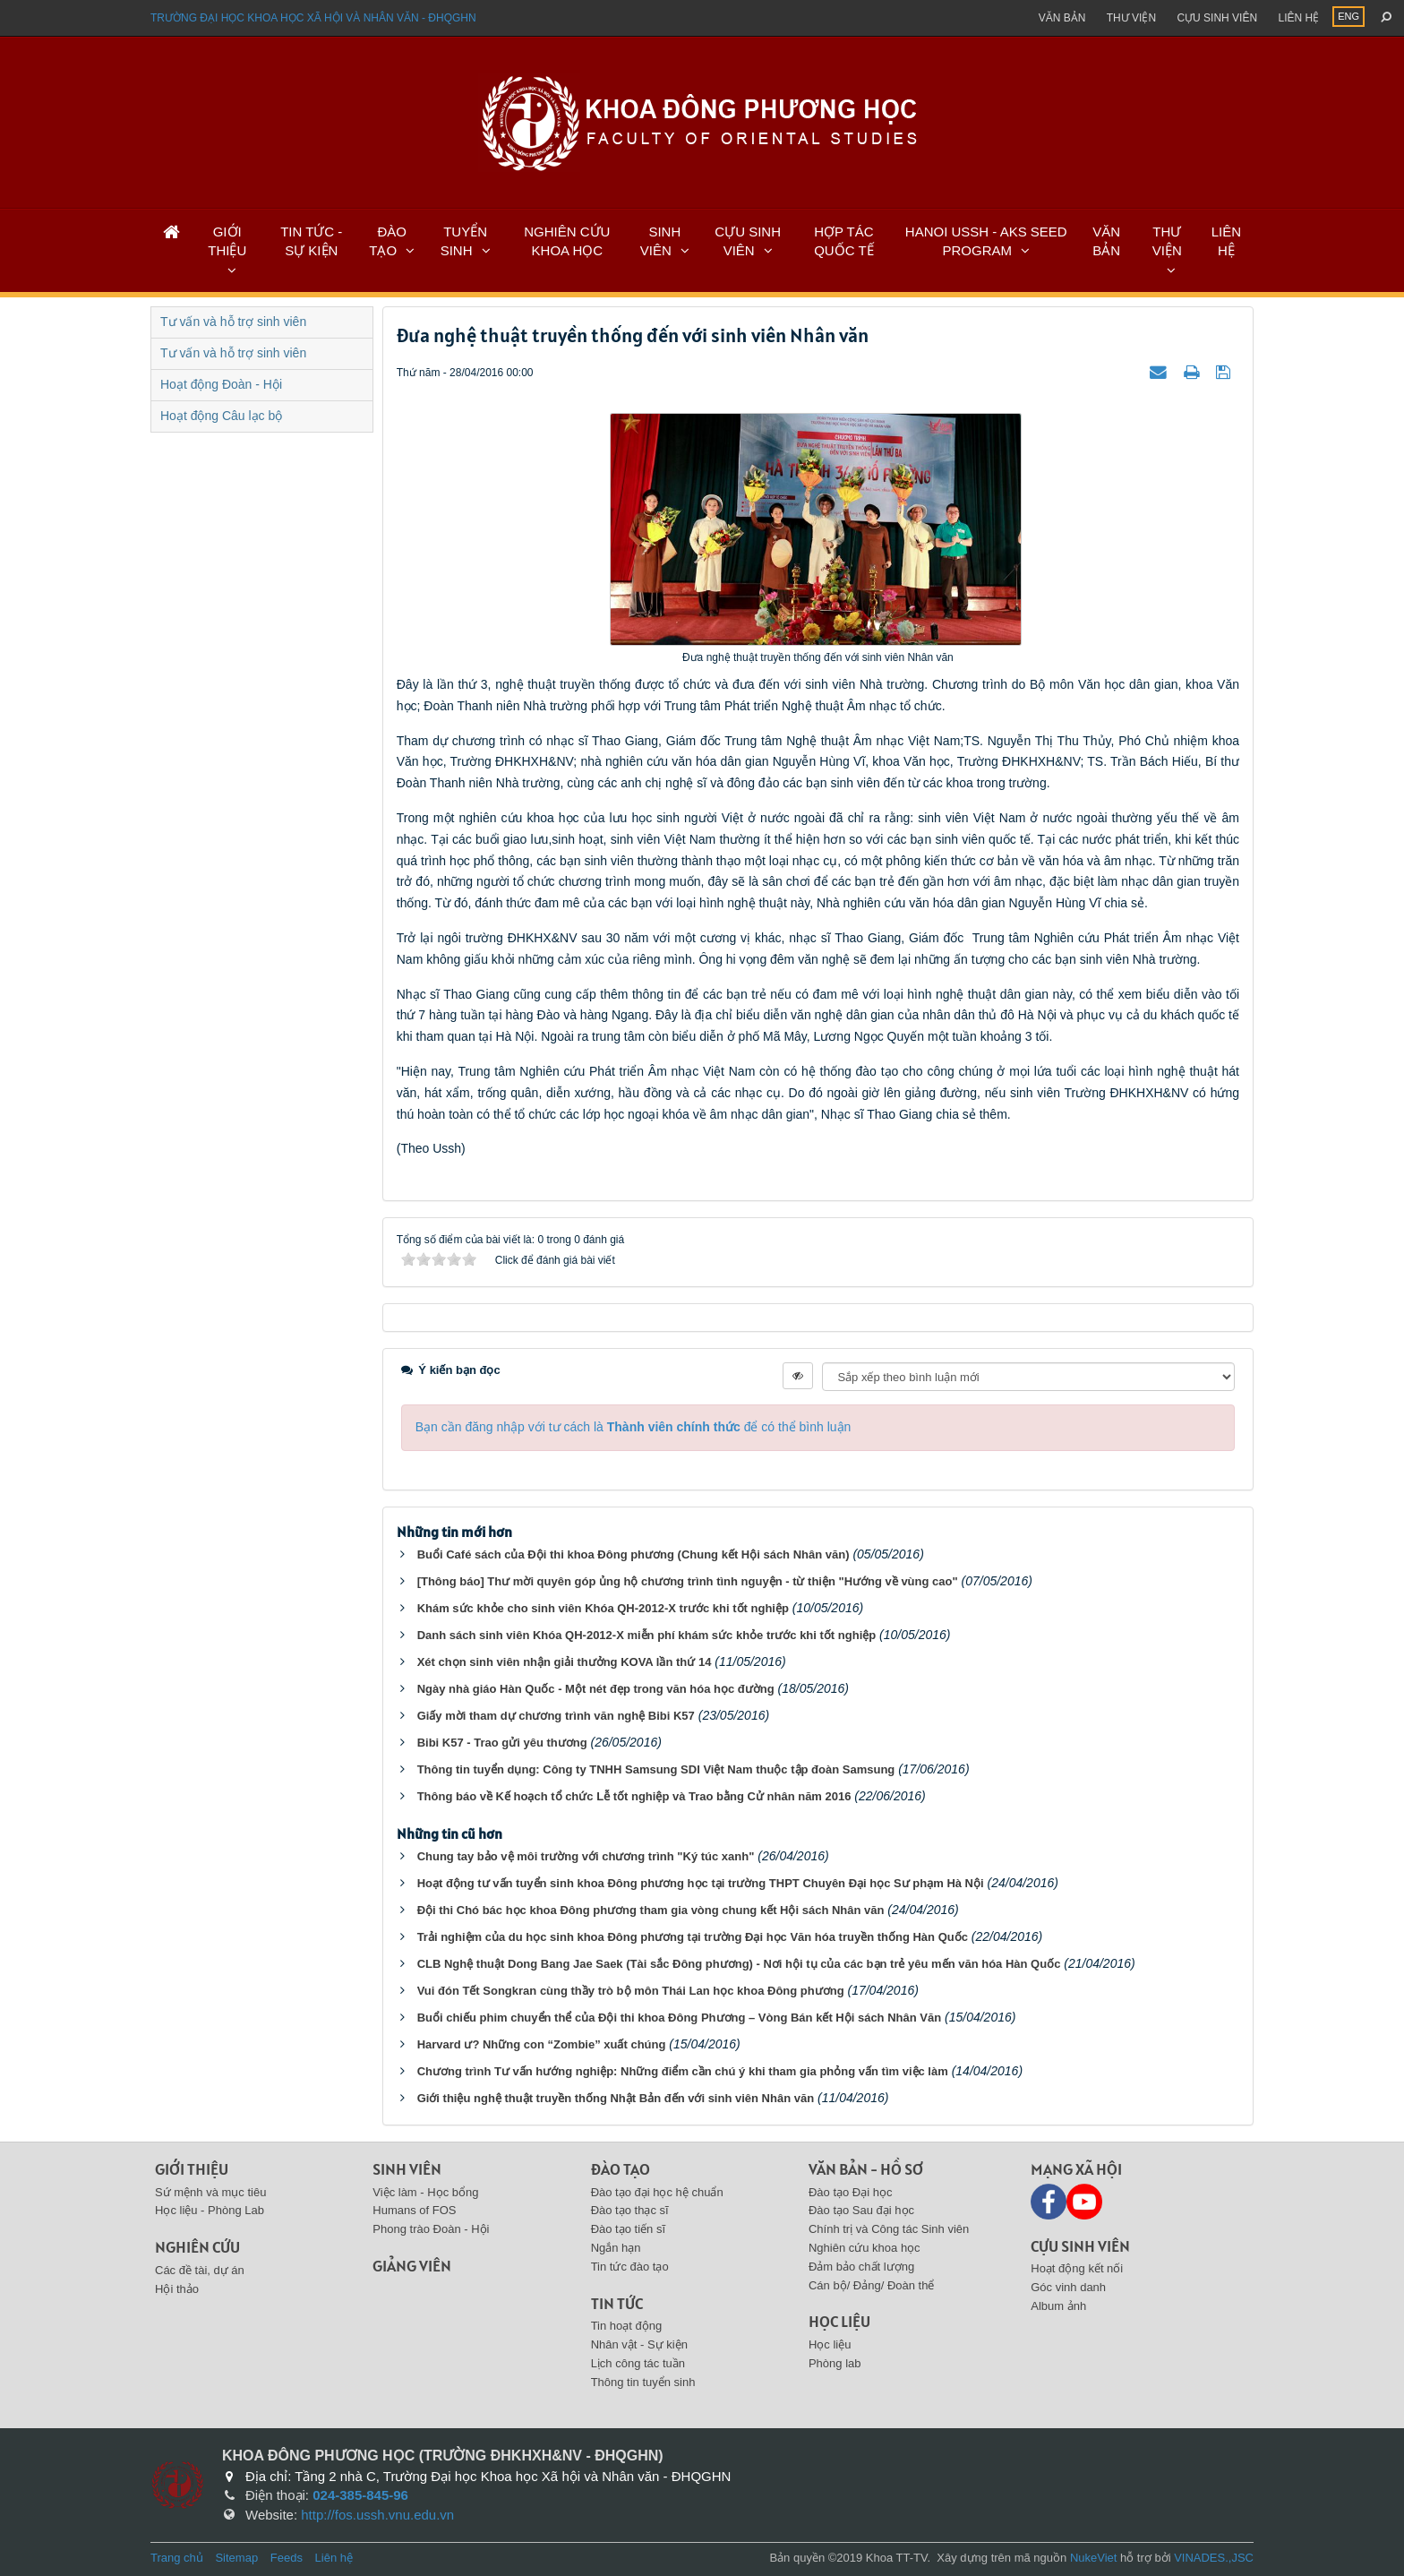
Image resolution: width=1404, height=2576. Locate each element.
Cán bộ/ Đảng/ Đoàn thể (872, 2285)
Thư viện (1131, 18)
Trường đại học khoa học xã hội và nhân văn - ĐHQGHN (313, 18)
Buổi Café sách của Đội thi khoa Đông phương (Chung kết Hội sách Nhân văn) (633, 1554)
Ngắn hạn (616, 2247)
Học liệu (839, 2321)
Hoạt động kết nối (1077, 2268)
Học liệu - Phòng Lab (209, 2210)
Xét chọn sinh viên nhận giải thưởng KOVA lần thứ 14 (564, 1662)
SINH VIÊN (660, 241)
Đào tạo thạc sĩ (630, 2210)
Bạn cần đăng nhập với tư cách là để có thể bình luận (633, 1427)
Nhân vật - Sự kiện (639, 2344)
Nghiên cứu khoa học (864, 2247)
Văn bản (1062, 18)
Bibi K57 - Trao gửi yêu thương (502, 1742)
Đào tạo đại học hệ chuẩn (657, 2192)
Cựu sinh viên (1217, 18)
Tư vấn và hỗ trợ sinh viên (233, 321)
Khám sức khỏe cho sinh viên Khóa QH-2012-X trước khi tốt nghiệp (603, 1608)
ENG (1348, 16)
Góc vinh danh (1068, 2287)
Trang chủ (176, 2557)
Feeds (286, 2557)
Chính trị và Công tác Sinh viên (889, 2229)
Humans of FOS (414, 2210)
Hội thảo (177, 2289)
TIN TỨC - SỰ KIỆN (311, 241)
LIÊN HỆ (1226, 241)
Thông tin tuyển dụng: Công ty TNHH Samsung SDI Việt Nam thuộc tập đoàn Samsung (656, 1769)
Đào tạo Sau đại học (861, 2210)
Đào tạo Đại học (851, 2192)
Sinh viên (406, 2169)
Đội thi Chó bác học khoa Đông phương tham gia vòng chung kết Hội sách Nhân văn (651, 1910)
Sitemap (236, 2557)
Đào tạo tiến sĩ (628, 2229)
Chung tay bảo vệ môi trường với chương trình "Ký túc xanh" (586, 1856)
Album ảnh (1058, 2306)
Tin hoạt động (627, 2325)
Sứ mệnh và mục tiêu (210, 2192)
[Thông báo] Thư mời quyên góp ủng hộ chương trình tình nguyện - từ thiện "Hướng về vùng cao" (687, 1581)
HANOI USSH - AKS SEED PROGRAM (986, 241)
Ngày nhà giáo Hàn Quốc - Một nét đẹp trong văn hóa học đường (596, 1689)
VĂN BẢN (1106, 241)
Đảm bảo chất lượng (861, 2266)
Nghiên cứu (197, 2247)
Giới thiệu (191, 2169)
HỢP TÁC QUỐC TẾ (843, 241)
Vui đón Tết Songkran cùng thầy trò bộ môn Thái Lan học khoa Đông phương (630, 1990)
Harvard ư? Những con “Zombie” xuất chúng (541, 2044)
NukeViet (1093, 2557)
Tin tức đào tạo (630, 2266)
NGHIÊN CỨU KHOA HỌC (567, 241)
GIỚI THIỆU (227, 241)
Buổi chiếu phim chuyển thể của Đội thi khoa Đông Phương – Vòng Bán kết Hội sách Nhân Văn (679, 2017)
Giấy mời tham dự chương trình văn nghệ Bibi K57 (556, 1715)
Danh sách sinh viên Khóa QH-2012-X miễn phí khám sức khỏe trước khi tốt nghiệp (647, 1635)
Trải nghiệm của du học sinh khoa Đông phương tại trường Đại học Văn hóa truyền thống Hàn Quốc (692, 1937)
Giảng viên (411, 2265)
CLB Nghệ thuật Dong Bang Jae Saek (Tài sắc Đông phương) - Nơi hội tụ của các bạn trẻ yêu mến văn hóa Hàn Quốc (739, 1964)
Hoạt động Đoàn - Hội (221, 384)
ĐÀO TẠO (388, 241)
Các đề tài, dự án (199, 2270)
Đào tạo (620, 2169)
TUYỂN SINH (464, 241)
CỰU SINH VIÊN (748, 241)
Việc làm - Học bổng (425, 2192)
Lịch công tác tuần (638, 2363)
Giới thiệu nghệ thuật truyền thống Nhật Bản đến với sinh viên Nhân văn (615, 2098)
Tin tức (617, 2303)
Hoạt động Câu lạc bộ (221, 415)
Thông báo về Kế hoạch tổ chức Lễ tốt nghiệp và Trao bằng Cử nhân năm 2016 (634, 1796)
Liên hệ (1298, 18)
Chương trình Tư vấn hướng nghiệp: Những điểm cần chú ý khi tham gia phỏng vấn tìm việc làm (682, 2071)
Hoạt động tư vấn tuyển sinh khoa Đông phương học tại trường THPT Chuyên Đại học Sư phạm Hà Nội (700, 1883)
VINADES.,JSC (1214, 2557)
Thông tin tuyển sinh (643, 2382)
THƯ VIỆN (1167, 241)
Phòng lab (835, 2363)
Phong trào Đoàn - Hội (430, 2229)
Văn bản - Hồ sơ (866, 2169)
